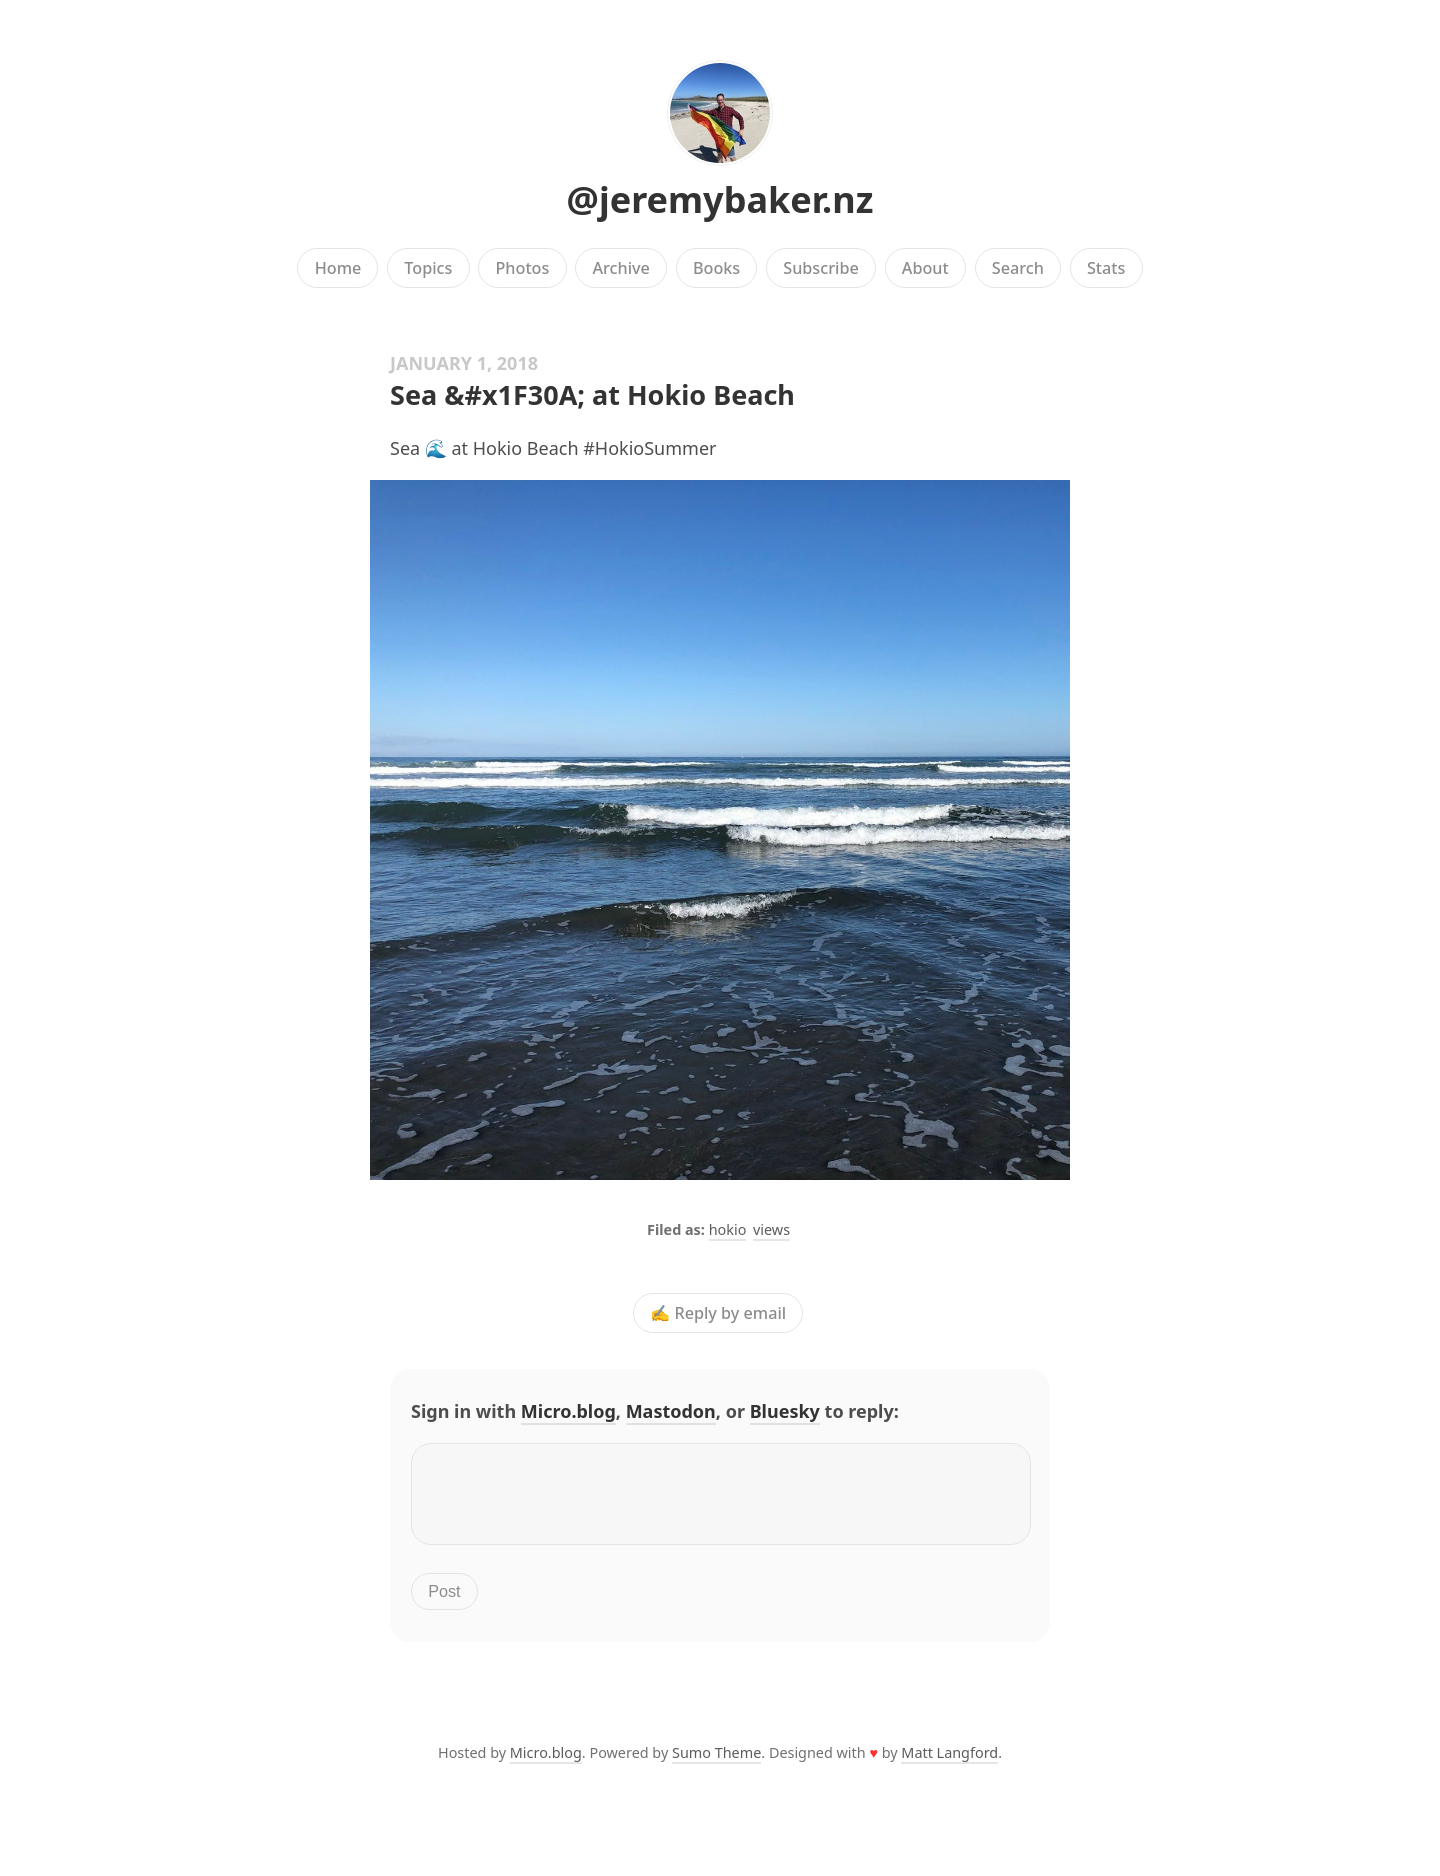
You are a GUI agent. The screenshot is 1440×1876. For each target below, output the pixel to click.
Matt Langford (949, 1764)
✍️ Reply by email (718, 1313)
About (925, 268)
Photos (523, 268)
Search (1018, 268)
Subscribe (820, 268)
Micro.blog (568, 1411)
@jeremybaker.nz (720, 199)
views (771, 1229)
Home (338, 268)
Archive (620, 268)
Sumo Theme (716, 1764)
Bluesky (785, 1411)
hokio (728, 1229)
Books (716, 268)
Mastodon (671, 1411)
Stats (1106, 268)
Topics (428, 268)
